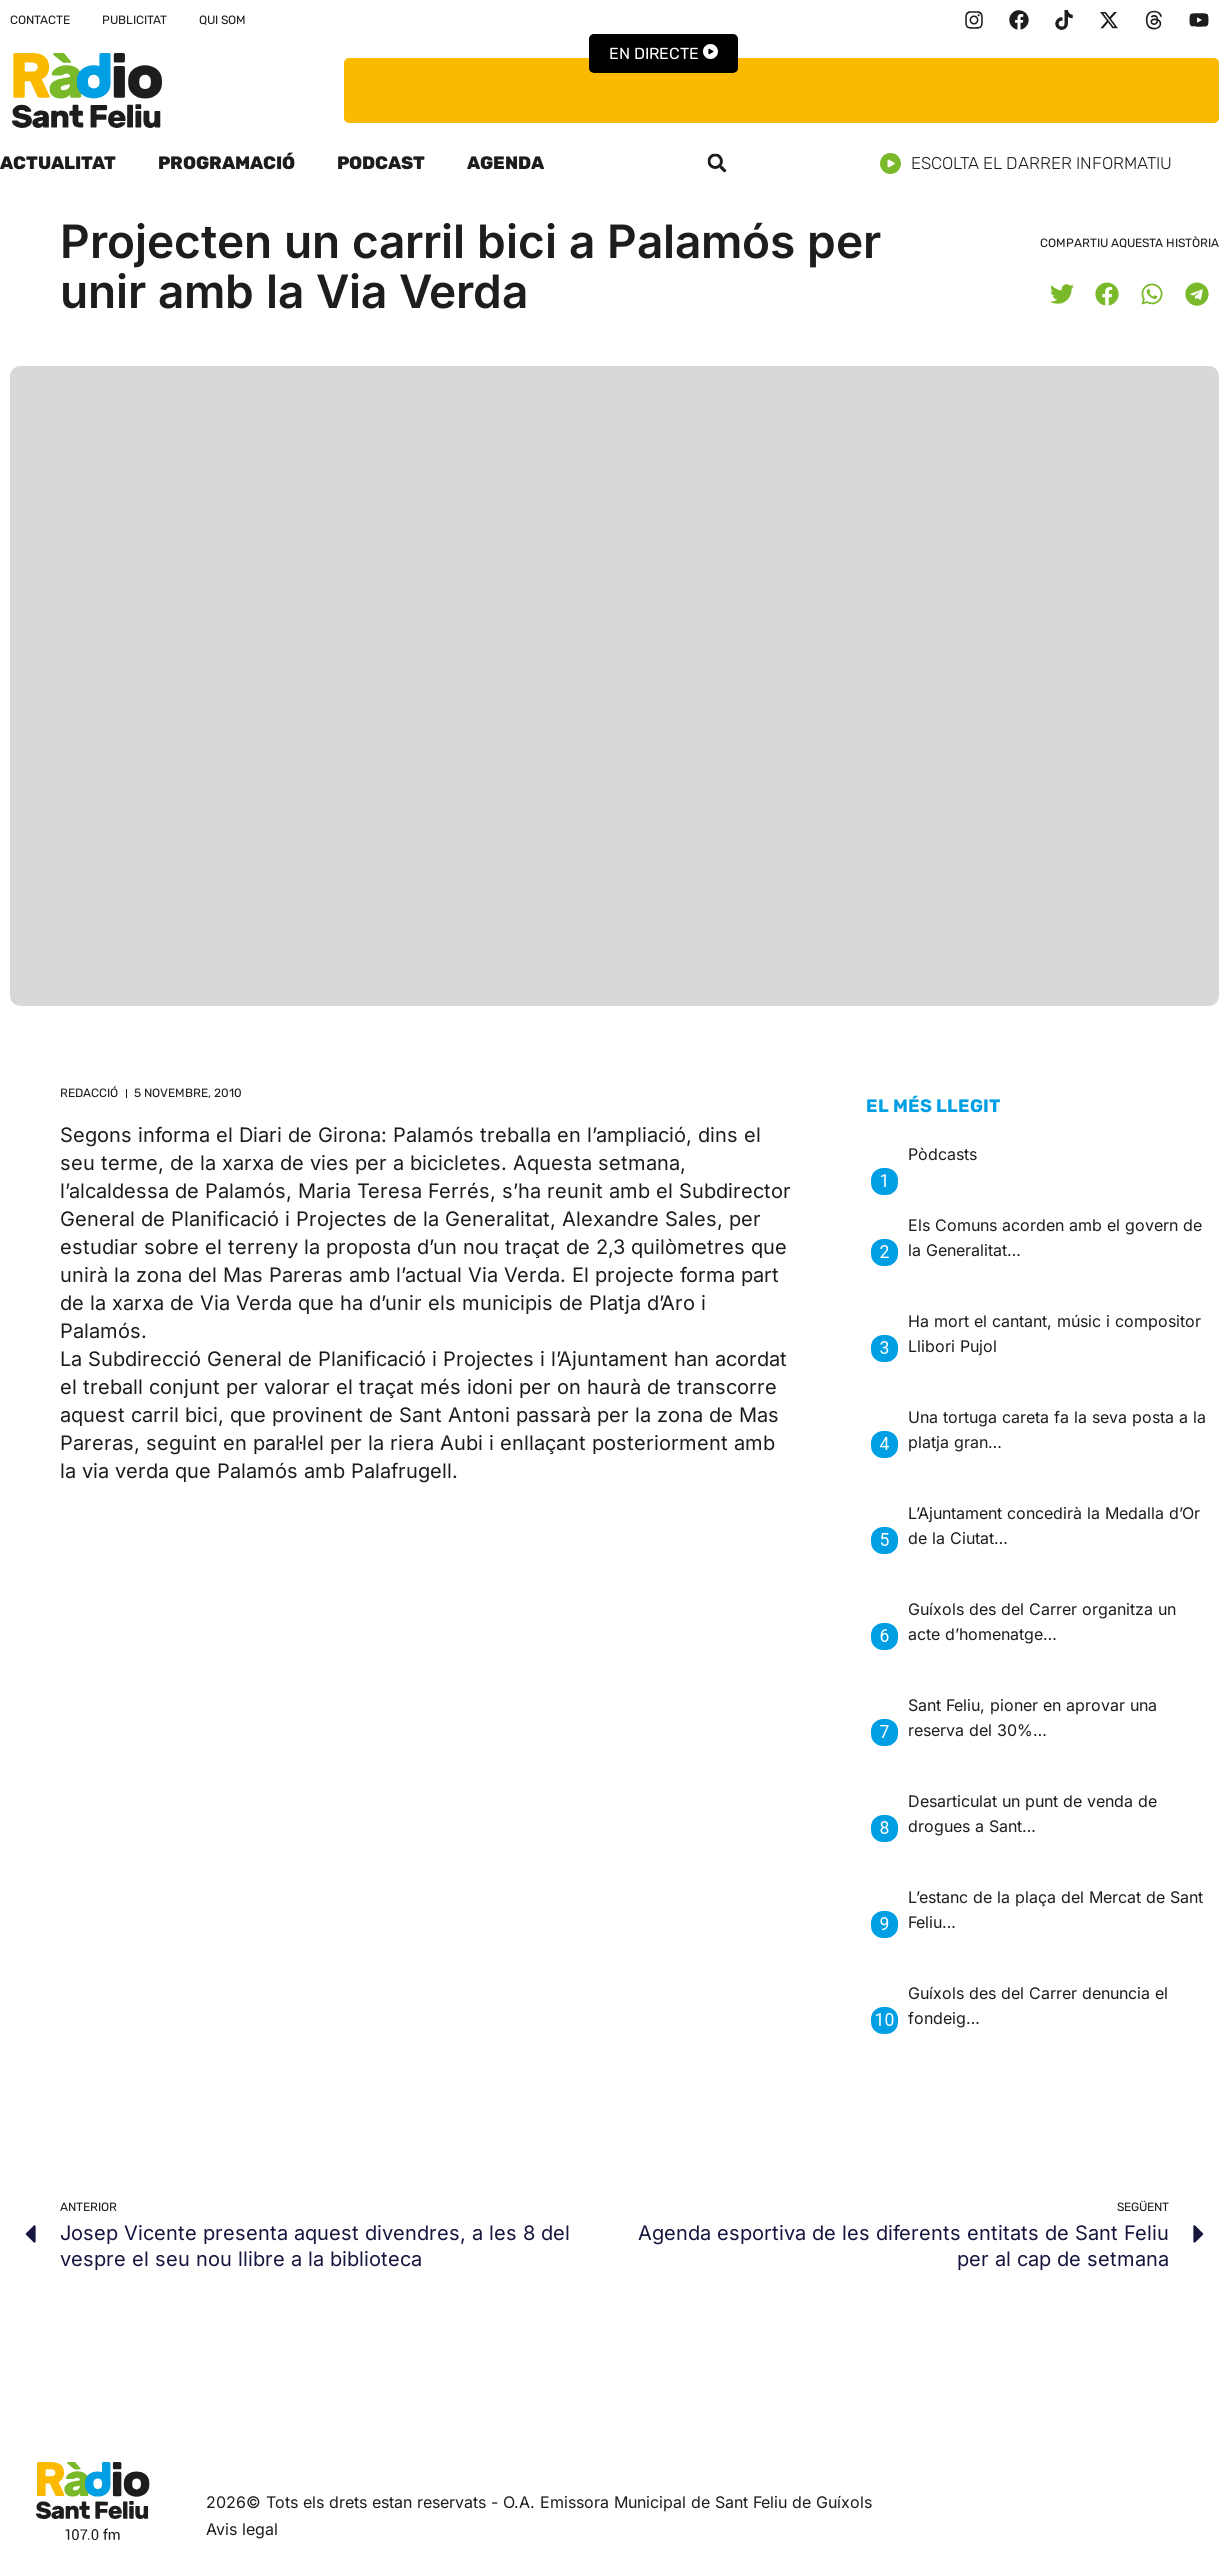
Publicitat (134, 20)
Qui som (222, 20)
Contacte (40, 20)
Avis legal (242, 2529)
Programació (226, 163)
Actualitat (58, 163)
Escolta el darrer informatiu (1033, 163)
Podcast (381, 163)
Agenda (505, 163)
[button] (717, 163)
